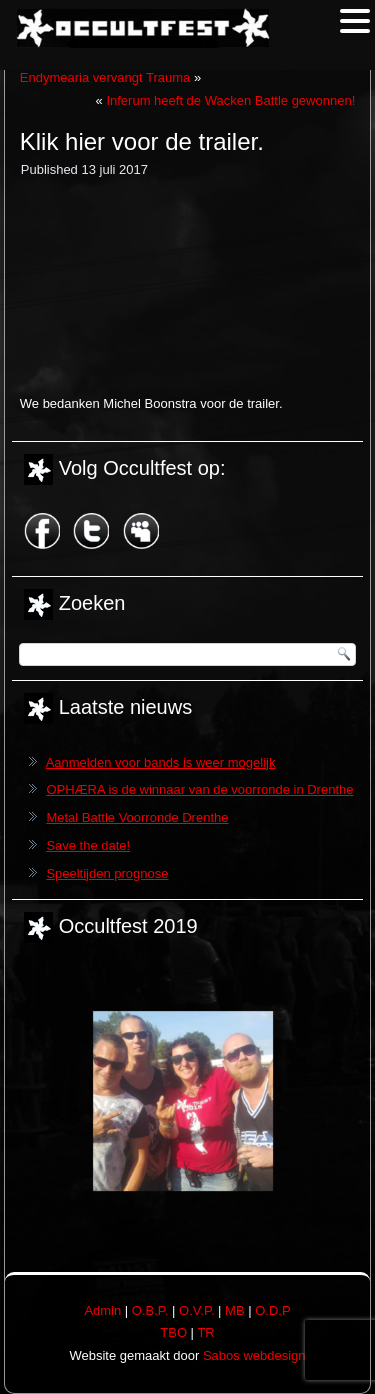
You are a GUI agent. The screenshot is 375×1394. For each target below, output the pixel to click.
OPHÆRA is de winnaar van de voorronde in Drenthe (199, 789)
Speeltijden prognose (107, 873)
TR (205, 1332)
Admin (102, 1310)
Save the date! (88, 845)
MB (235, 1310)
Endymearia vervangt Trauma (105, 77)
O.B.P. (150, 1310)
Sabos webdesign (254, 1355)
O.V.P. (196, 1310)
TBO (173, 1332)
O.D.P (272, 1310)
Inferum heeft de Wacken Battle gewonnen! (230, 100)
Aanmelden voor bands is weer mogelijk (161, 762)
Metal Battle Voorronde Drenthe (137, 817)
